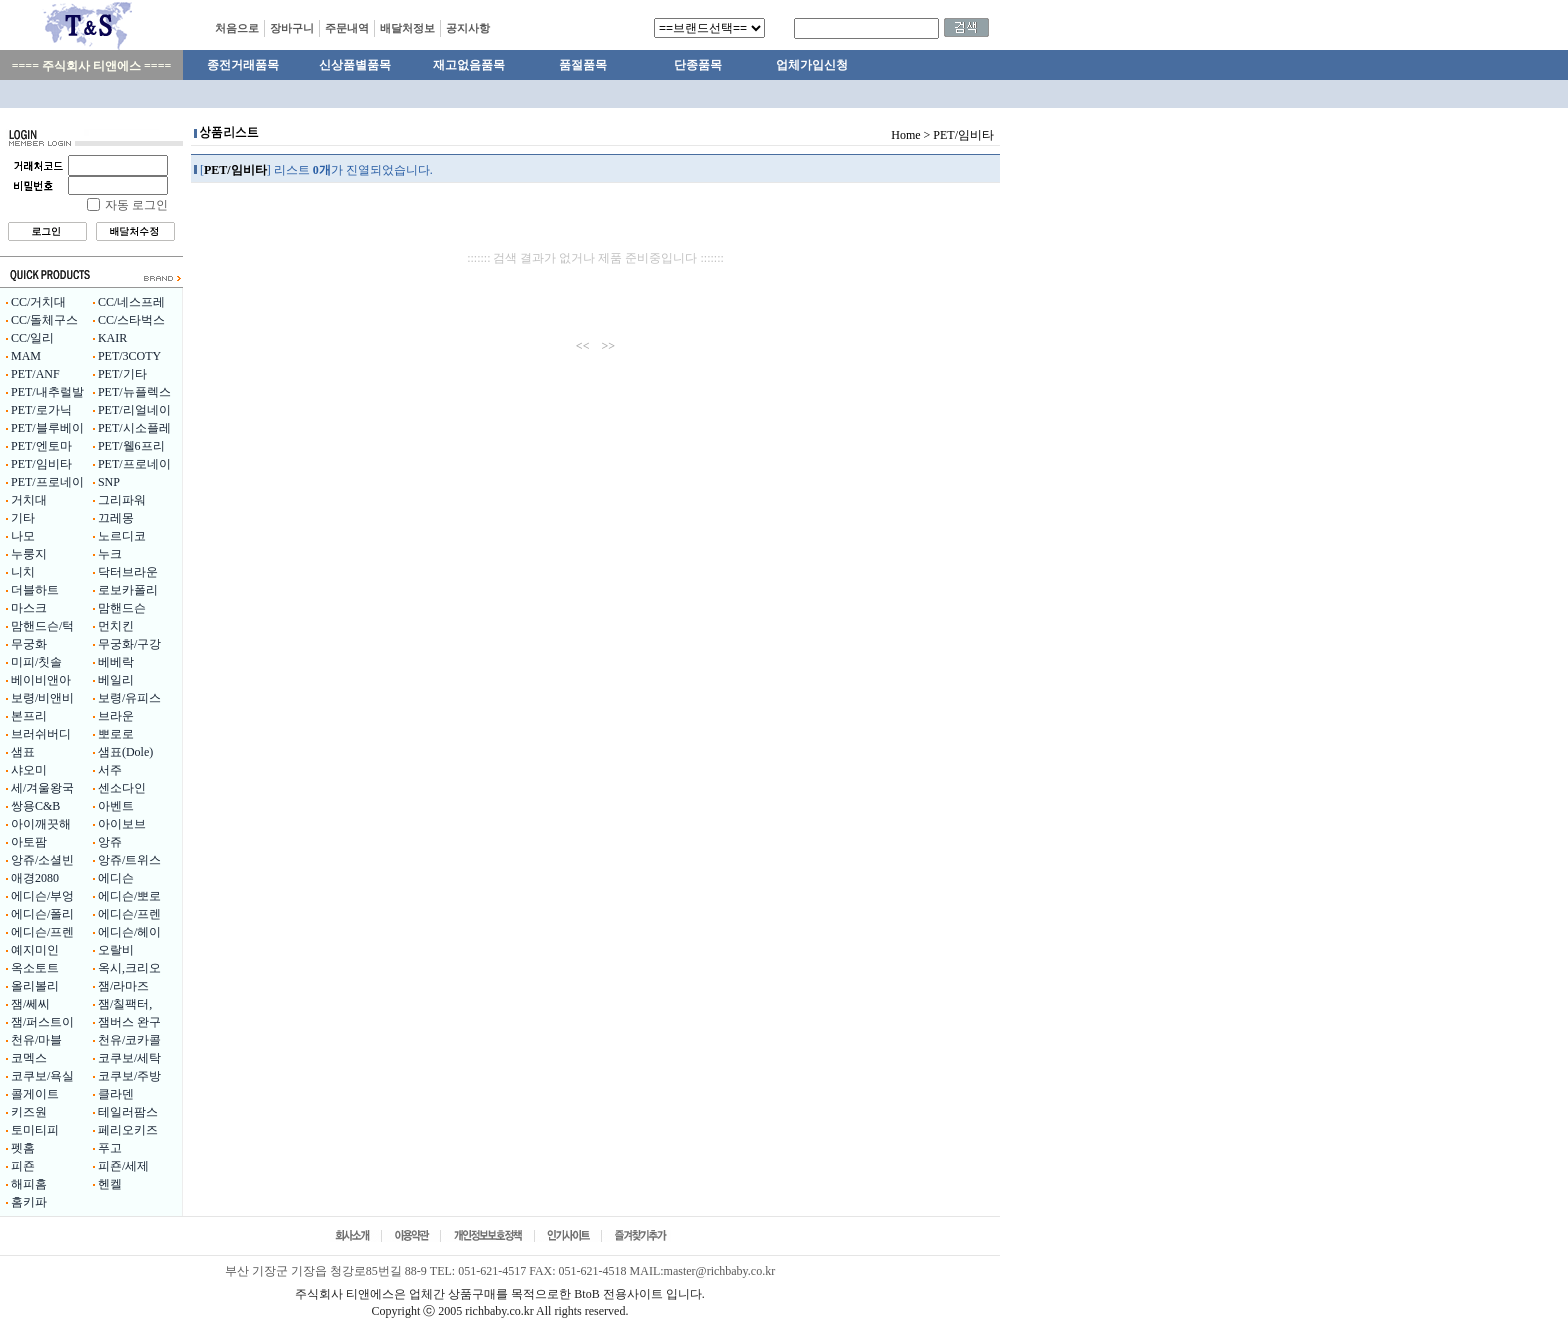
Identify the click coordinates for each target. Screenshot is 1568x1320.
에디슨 (116, 878)
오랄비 (116, 950)
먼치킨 (116, 626)
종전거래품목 (243, 65)
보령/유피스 (129, 698)
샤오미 (29, 770)
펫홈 (23, 1148)
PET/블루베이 (47, 428)
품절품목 (583, 65)
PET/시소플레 (134, 428)
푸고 (110, 1148)
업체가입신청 (812, 65)
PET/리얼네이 (134, 410)
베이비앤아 (41, 680)
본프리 (29, 716)
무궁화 (29, 644)
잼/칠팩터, (125, 1004)
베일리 (116, 680)
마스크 (29, 608)
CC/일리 (32, 338)
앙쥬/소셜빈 (42, 860)
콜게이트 (35, 1094)
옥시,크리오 (129, 968)
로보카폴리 (128, 590)
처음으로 (237, 28)
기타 (23, 518)
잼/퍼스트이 (42, 1022)
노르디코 (122, 536)
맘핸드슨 (122, 608)
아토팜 (29, 842)
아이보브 (122, 824)
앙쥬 (110, 842)
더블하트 (35, 590)
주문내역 (347, 28)
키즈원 (29, 1112)
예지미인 (35, 950)
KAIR (112, 338)
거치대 (29, 500)
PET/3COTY (129, 356)
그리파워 (122, 500)
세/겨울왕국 (42, 788)
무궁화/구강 (129, 644)
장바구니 (292, 28)
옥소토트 (35, 968)
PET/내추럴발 (47, 392)
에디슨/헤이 (129, 932)
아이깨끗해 (41, 824)
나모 (23, 536)
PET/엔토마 (41, 446)
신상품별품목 (355, 65)
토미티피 (35, 1130)
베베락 (116, 662)
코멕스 (29, 1058)
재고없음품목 (469, 65)
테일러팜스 (128, 1112)
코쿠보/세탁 (129, 1058)
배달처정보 (407, 28)
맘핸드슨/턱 (42, 626)
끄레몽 (116, 518)
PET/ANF (35, 374)
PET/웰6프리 (131, 446)
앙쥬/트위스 (129, 860)
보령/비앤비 (42, 698)
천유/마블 (36, 1040)
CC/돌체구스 (44, 320)
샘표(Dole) (125, 752)
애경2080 (35, 878)
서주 (110, 770)
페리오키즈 (128, 1130)
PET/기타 (122, 374)
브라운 (116, 716)
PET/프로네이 (134, 464)
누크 (110, 554)
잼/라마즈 (123, 986)
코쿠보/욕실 (42, 1076)
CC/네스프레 (131, 302)
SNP (109, 482)
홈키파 (29, 1202)
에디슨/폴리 (42, 914)
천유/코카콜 (129, 1040)
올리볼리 (35, 986)
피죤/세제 (123, 1166)
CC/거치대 (38, 302)
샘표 (23, 752)
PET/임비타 (41, 464)
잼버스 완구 (129, 1022)
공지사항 (468, 28)
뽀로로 (116, 734)
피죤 (23, 1166)
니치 (23, 572)
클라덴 (116, 1094)
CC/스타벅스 (131, 320)
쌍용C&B (35, 806)
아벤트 (116, 806)
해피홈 (29, 1184)
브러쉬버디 (41, 734)
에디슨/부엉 (42, 896)
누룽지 (29, 554)
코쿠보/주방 (129, 1076)
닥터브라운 (128, 572)
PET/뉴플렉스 (134, 392)
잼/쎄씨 (30, 1004)
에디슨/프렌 (129, 914)
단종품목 (698, 65)
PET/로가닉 (41, 410)
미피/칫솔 (36, 662)
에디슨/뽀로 (129, 896)
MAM (26, 356)
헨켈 (110, 1184)
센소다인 (122, 788)
